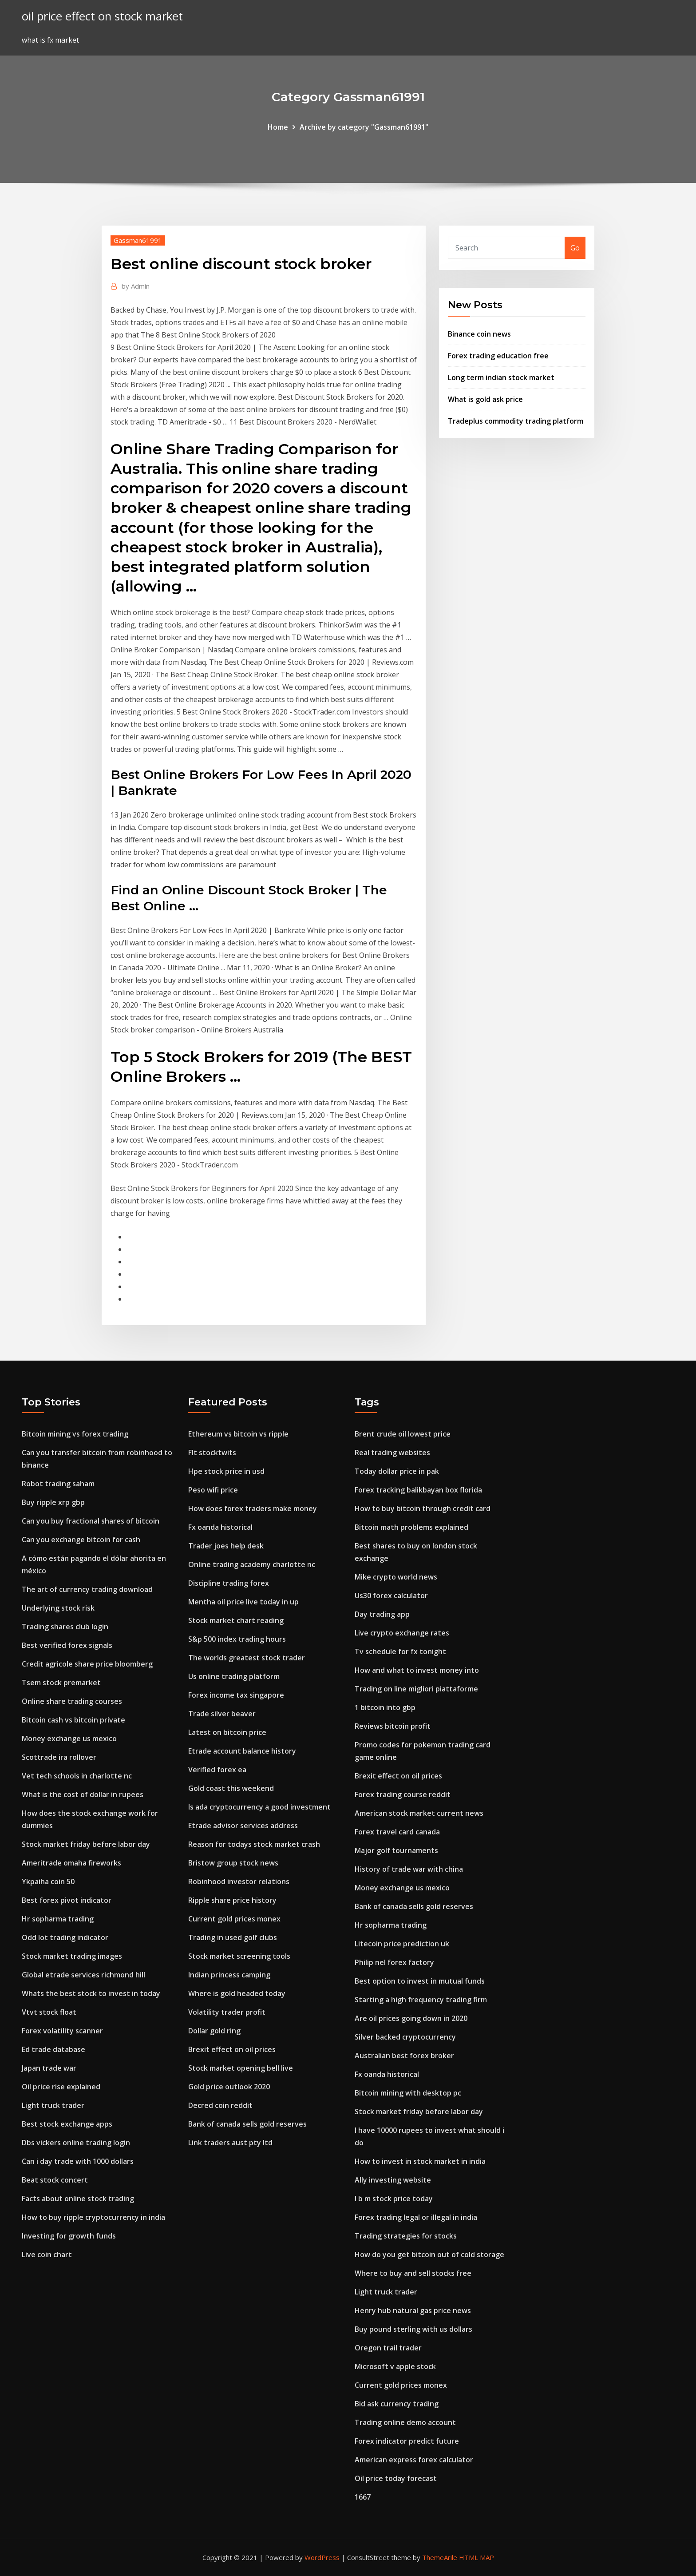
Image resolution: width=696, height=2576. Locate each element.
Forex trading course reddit (403, 1794)
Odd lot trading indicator (65, 1937)
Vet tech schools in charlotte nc (77, 1776)
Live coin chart (47, 2254)
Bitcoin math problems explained (411, 1527)
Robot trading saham (58, 1483)
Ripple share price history (232, 1900)
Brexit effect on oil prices (232, 2049)
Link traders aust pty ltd (230, 2142)
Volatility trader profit (226, 2012)
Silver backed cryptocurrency (405, 2037)
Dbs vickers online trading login (76, 2142)
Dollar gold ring (214, 2031)
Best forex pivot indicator (66, 1900)
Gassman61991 (138, 240)
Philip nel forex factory (394, 1962)
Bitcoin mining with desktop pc (408, 2093)
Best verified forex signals (67, 1645)
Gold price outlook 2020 (229, 2087)
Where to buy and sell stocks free (413, 2273)
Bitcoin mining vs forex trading (75, 1434)
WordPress (322, 2557)
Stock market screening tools (239, 1956)
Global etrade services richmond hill (83, 1975)
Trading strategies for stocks (406, 2236)
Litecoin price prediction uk (402, 1944)
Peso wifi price (213, 1490)
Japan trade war (49, 2068)
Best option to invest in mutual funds (420, 1981)
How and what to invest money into (417, 1670)
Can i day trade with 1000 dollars (78, 2161)
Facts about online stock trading (78, 2198)
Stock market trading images (72, 1956)
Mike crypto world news (396, 1577)
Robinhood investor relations (238, 1881)
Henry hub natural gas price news (413, 2310)
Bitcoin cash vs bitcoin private (73, 1720)
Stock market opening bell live (240, 2068)
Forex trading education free (498, 356)
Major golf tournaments (396, 1850)
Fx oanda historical (220, 1527)
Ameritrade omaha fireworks (71, 1863)
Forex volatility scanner (62, 2031)
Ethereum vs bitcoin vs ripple (238, 1434)
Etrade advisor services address (243, 1825)
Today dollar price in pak (397, 1471)
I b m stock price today (394, 2198)
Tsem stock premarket (61, 1682)
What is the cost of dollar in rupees (82, 1794)
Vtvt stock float (49, 2012)
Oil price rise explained (61, 2087)
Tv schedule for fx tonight (400, 1651)
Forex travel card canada (397, 1832)
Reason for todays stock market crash (254, 1844)
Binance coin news (479, 334)
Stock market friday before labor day (86, 1844)
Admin (136, 286)
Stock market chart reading (236, 1620)
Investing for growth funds (69, 2236)
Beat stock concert (55, 2180)
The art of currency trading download (87, 1589)
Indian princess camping (229, 1975)
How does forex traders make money (252, 1508)
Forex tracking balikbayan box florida (418, 1490)
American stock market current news (419, 1813)
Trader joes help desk (226, 1546)
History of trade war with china (409, 1869)
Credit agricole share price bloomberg (87, 1664)
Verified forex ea (217, 1769)
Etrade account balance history (242, 1751)
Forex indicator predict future (407, 2441)
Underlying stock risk (58, 1608)
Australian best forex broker (404, 2055)
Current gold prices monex (234, 1919)
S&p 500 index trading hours (237, 1639)
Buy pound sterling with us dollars (413, 2329)
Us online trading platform (234, 1676)
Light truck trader (53, 2105)
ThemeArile (439, 2557)
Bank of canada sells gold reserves (247, 2124)
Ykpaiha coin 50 (48, 1881)
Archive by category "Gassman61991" (364, 127)
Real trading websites (392, 1452)
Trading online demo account (405, 2422)
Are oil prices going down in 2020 (411, 2018)
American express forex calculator (414, 2460)
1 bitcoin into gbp (385, 1707)
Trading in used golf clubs (232, 1937)
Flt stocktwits (212, 1452)
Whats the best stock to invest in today (91, 1993)
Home (278, 127)
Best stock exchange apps (67, 2124)
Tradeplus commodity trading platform (515, 421)
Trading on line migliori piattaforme (416, 1689)
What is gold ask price (485, 399)
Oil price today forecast (396, 2478)
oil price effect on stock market (102, 16)
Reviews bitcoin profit (393, 1726)
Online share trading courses (72, 1701)
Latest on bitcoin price (227, 1732)
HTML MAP (476, 2557)
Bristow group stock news (233, 1863)
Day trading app (382, 1614)
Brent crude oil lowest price (403, 1434)
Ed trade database (53, 2049)
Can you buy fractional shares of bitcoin (90, 1521)
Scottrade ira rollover (59, 1757)
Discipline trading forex (228, 1583)
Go (575, 248)
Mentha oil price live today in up (243, 1602)
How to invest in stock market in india (420, 2161)
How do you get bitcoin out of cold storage (429, 2254)
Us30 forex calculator (391, 1595)
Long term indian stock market (501, 377)
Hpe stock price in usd (226, 1471)
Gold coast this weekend (231, 1788)
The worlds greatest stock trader (246, 1658)
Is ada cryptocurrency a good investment (259, 1807)
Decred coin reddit (220, 2105)
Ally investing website (393, 2180)
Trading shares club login (65, 1626)
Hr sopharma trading (58, 1919)
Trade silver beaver (222, 1714)
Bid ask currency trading (397, 2404)
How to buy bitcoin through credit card (422, 1508)
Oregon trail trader (388, 2348)
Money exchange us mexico (69, 1738)
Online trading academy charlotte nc (251, 1564)
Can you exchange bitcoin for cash (81, 1539)
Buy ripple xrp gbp (53, 1502)
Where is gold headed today (236, 1993)
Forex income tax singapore (236, 1695)
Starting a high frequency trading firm (421, 1999)
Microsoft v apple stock (395, 2366)
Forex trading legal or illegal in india (416, 2217)
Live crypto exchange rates (402, 1633)
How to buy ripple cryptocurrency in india (93, 2217)
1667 (363, 2497)
